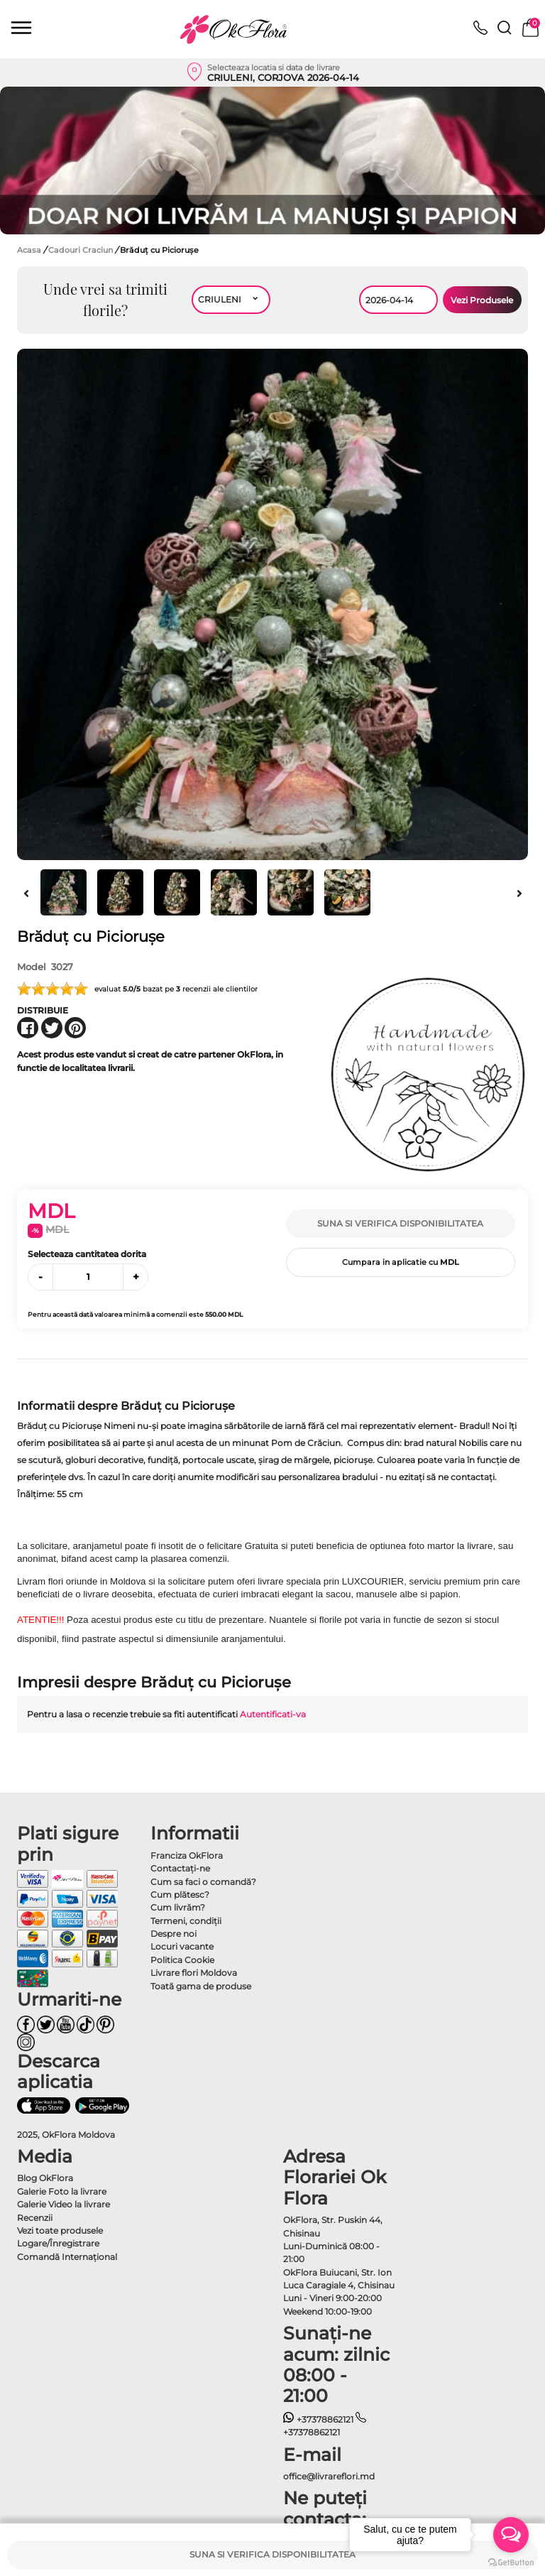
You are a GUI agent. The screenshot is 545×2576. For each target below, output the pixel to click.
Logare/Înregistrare (58, 2243)
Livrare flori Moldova (193, 1972)
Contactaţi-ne (180, 1868)
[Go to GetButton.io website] (511, 2562)
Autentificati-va (273, 1714)
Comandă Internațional (67, 2256)
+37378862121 (318, 2419)
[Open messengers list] (511, 2535)
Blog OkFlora (45, 2178)
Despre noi (173, 1933)
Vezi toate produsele (60, 2230)
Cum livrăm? (177, 1907)
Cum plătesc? (179, 1894)
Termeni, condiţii (185, 1920)
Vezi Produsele (482, 300)
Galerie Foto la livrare (61, 2191)
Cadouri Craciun (81, 250)
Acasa (29, 250)
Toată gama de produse (200, 1986)
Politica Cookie (182, 1960)
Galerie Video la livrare (63, 2204)
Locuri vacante (182, 1946)
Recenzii (35, 2217)
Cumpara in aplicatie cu (400, 1262)
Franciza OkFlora (186, 1855)
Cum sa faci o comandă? (203, 1881)
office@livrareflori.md (329, 2476)
